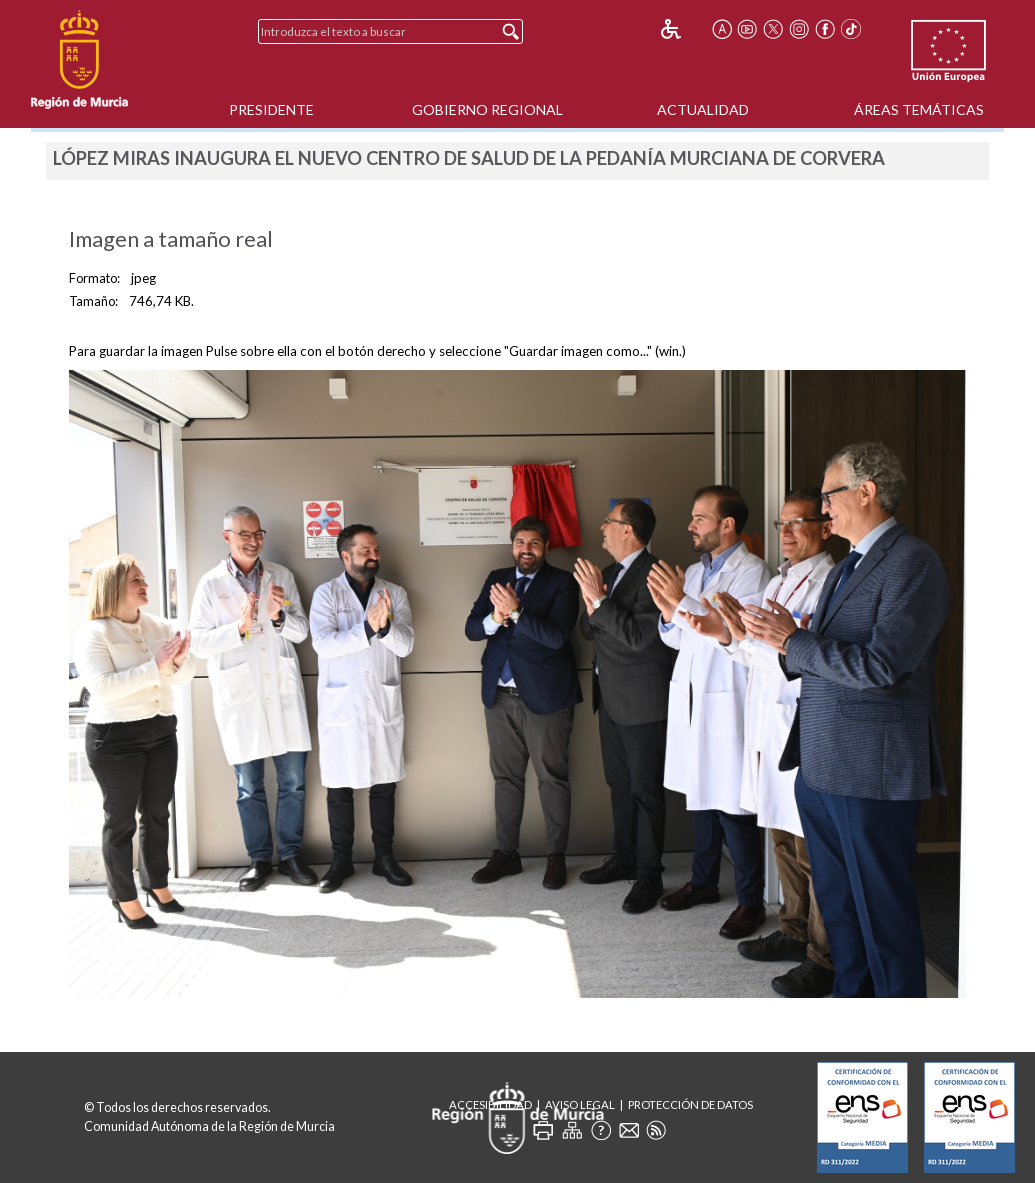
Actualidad (703, 109)
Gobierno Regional (487, 109)
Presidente (271, 109)
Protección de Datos (690, 1104)
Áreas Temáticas (919, 109)
